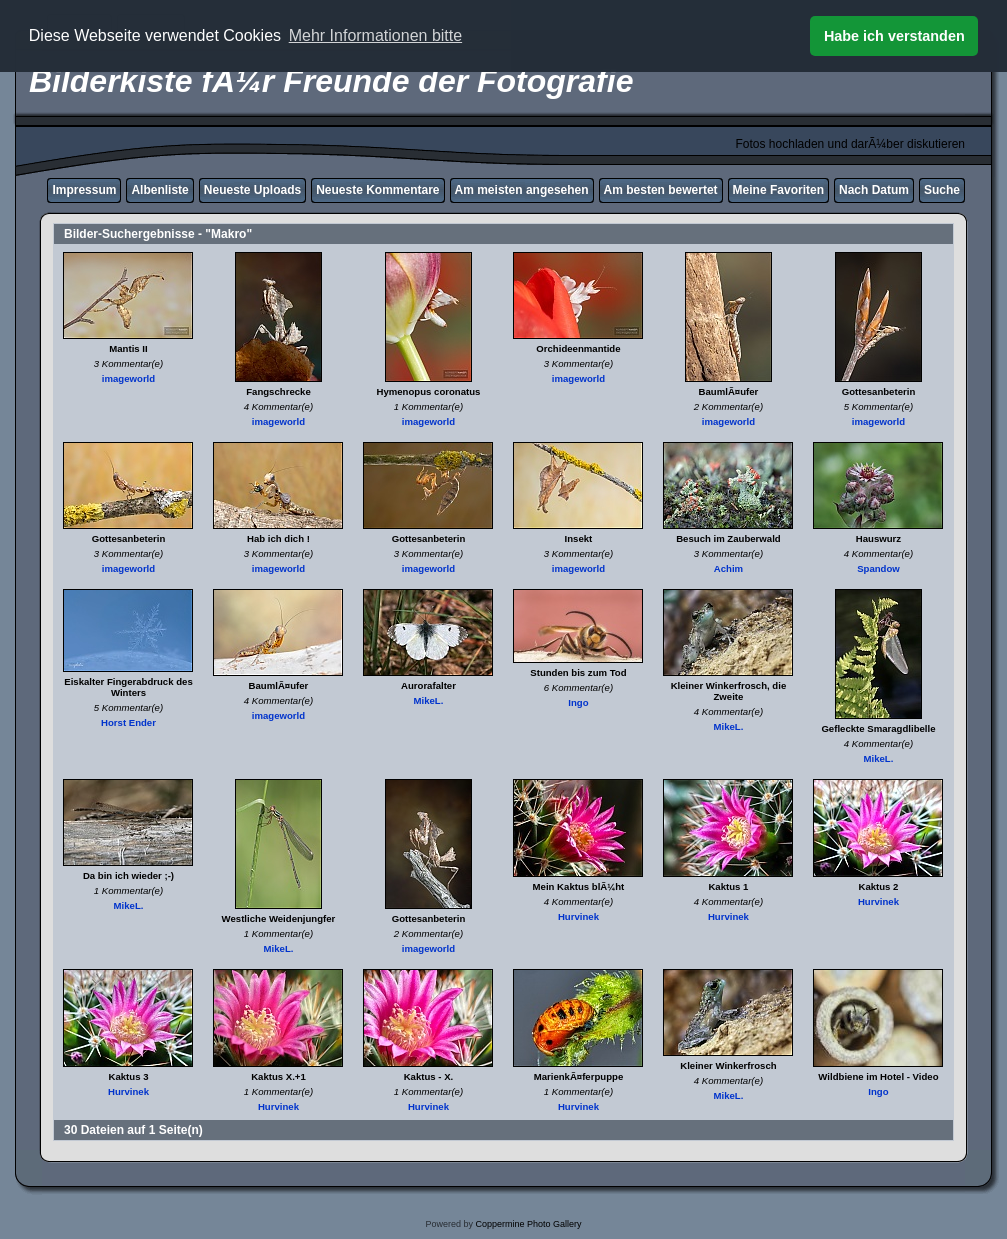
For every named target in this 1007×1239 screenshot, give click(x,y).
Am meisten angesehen (522, 190)
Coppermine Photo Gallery (528, 1224)
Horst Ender (128, 722)
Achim (728, 568)
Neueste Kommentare (377, 190)
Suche (942, 190)
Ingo (578, 702)
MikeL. (429, 700)
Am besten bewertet (661, 190)
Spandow (878, 568)
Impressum (84, 190)
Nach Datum (874, 190)
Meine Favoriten (778, 190)
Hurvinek (578, 916)
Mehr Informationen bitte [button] (375, 35)
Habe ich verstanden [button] (894, 36)
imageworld (128, 378)
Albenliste (159, 190)
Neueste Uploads (252, 190)
